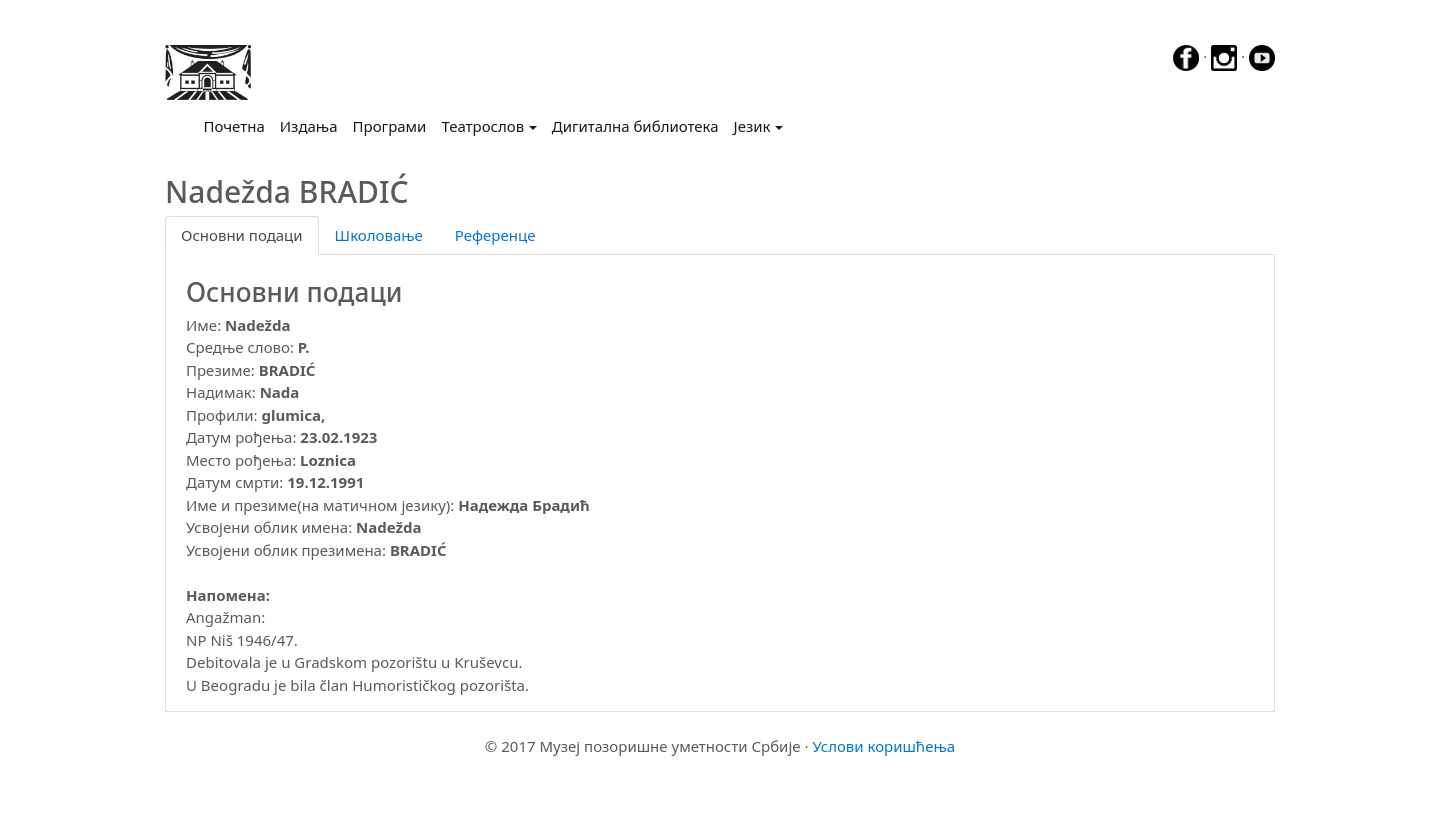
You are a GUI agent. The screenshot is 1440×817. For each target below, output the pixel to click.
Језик (752, 126)
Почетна (238, 125)
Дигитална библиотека (635, 126)
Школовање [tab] (379, 235)
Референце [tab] (495, 235)
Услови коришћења (883, 746)
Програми (390, 126)
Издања (309, 126)
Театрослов (482, 126)
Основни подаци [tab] (242, 235)
